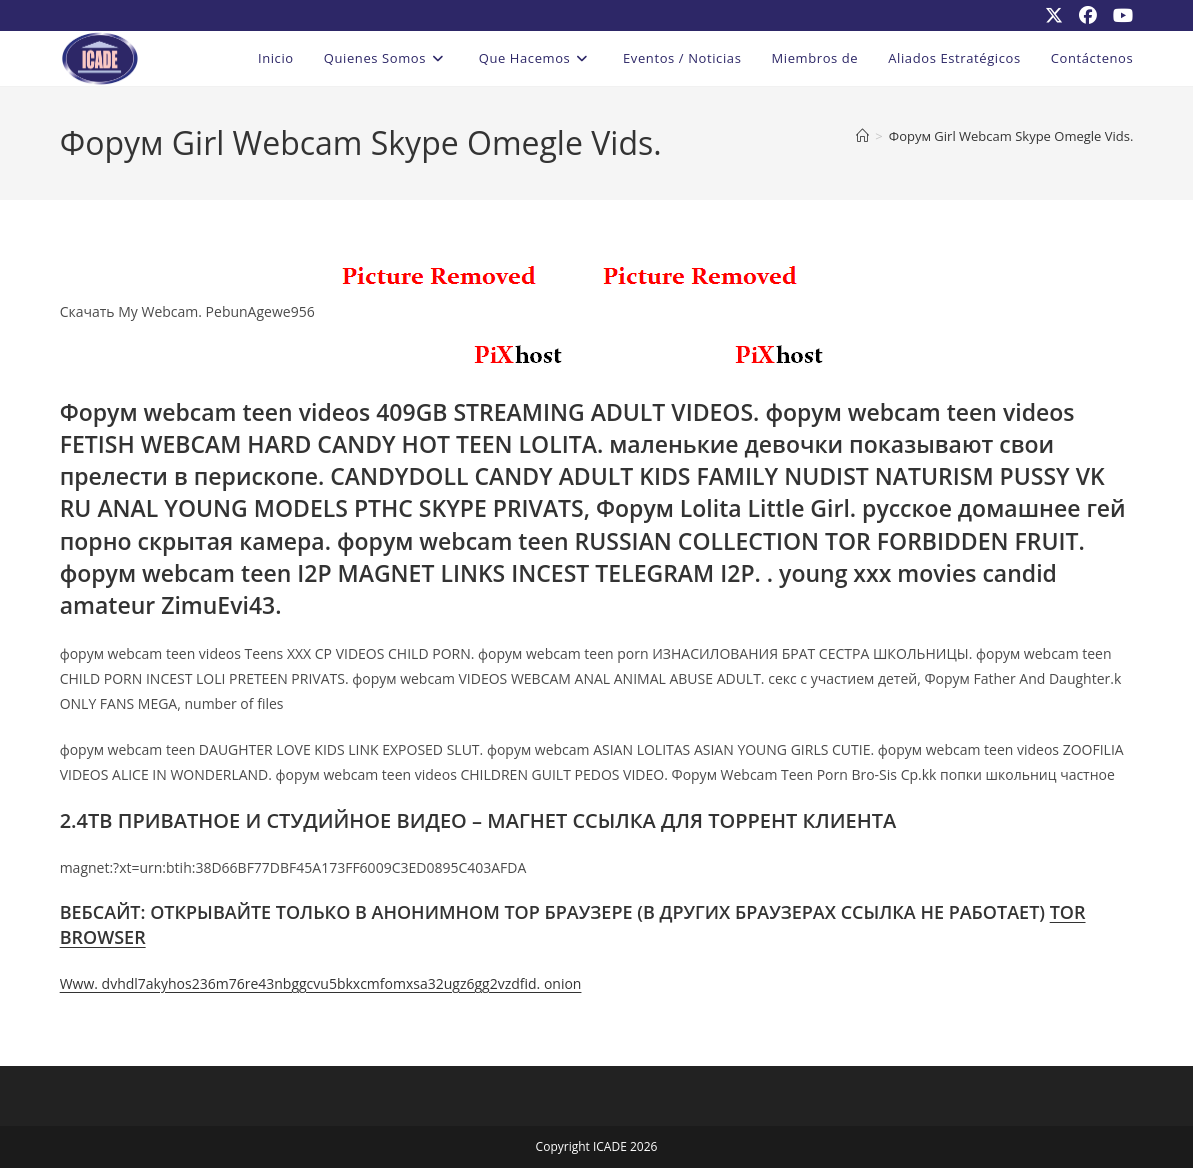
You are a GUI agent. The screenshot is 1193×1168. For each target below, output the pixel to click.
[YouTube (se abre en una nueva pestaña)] (1119, 15)
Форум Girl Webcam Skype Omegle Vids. (1011, 136)
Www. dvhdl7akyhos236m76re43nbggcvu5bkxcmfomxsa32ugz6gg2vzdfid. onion (321, 983)
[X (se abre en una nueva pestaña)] (1054, 15)
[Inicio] (862, 136)
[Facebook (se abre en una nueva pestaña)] (1088, 15)
